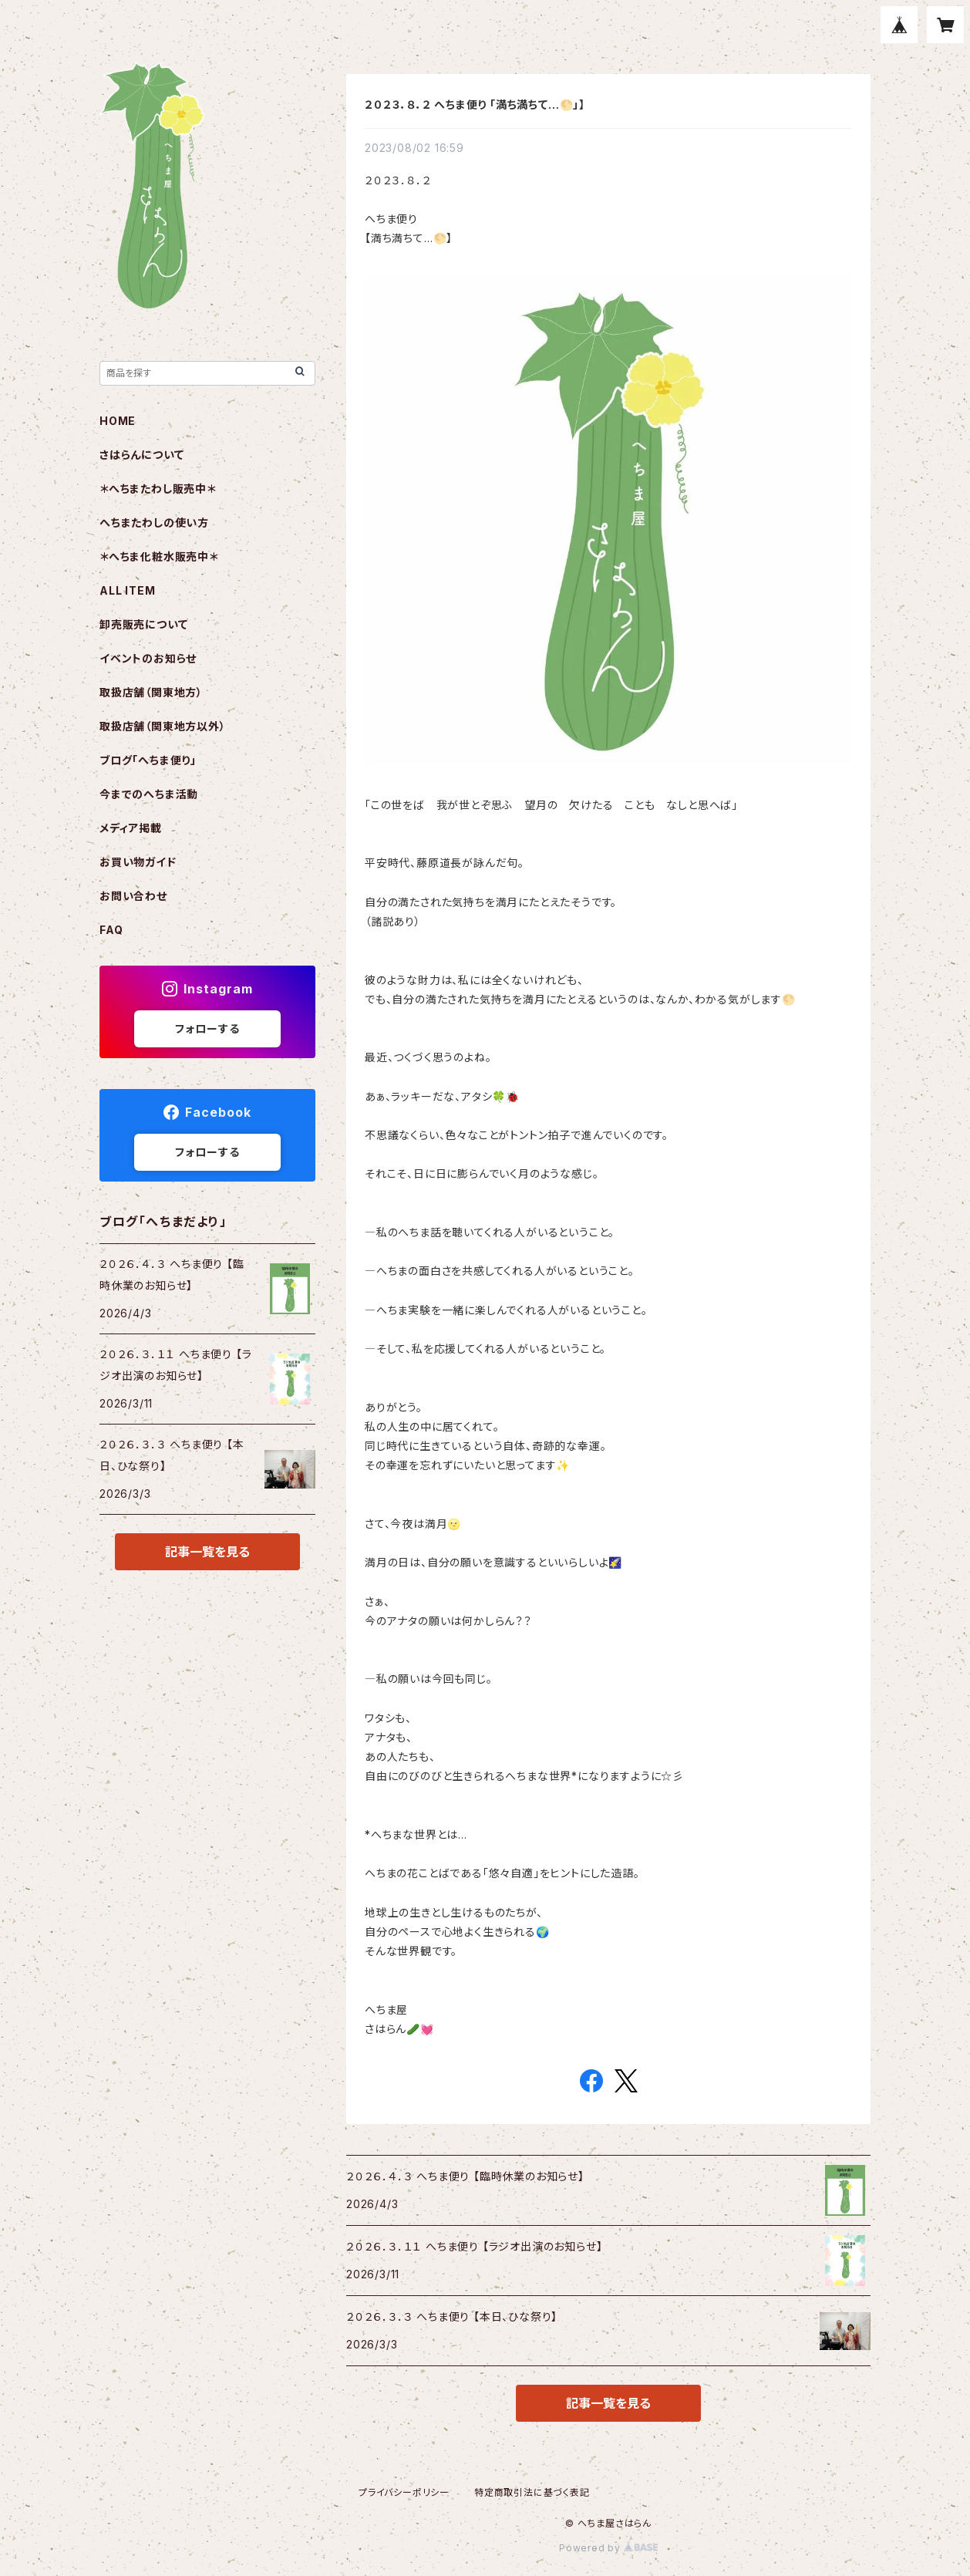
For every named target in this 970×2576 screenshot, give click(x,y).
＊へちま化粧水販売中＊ (158, 556)
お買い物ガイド (138, 861)
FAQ (111, 929)
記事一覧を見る (608, 2403)
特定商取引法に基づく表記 (532, 2492)
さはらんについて (141, 454)
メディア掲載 (130, 828)
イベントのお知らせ (148, 658)
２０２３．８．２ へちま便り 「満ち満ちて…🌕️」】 (475, 104)
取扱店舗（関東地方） (151, 692)
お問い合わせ (133, 895)
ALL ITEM (127, 590)
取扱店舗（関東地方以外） (162, 726)
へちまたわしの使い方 (154, 522)
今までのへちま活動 (148, 794)
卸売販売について (143, 624)
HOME (117, 420)
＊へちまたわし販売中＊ (157, 488)
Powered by (608, 2548)
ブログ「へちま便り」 (148, 760)
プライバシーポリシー (404, 2492)
